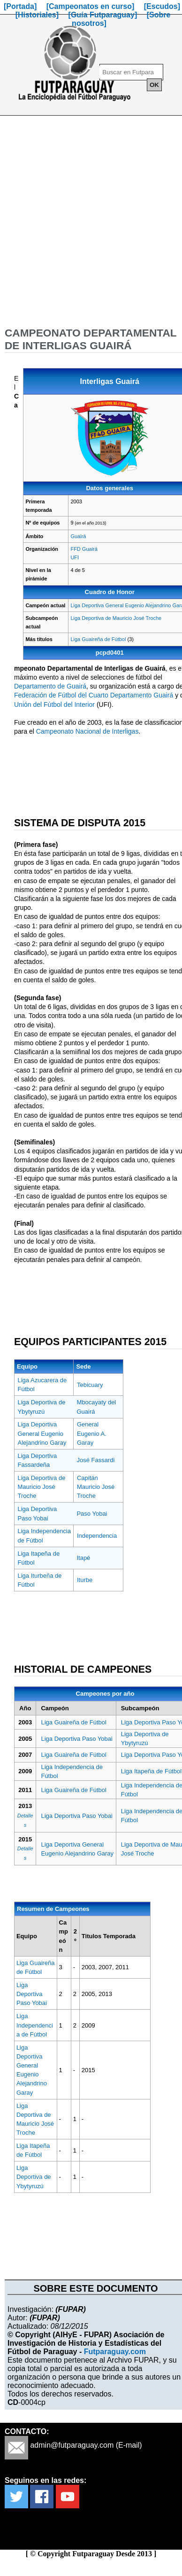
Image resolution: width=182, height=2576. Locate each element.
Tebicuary (90, 1384)
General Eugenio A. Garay (91, 1433)
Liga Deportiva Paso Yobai (77, 1738)
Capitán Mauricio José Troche (95, 1486)
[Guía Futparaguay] (102, 15)
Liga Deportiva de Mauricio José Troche (115, 618)
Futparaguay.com (115, 2352)
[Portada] (20, 6)
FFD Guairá (83, 549)
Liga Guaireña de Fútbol (98, 639)
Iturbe (84, 1579)
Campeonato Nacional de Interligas (87, 731)
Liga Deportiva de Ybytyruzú (33, 2176)
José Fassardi (95, 1460)
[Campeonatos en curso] (90, 6)
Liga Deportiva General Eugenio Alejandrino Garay (42, 1433)
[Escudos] (162, 6)
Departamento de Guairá (50, 686)
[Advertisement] (88, 221)
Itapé (83, 1557)
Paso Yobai (91, 1513)
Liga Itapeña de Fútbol (151, 1771)
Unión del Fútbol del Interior (54, 704)
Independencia (97, 1535)
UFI (74, 557)
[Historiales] (37, 15)
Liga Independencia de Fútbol (34, 2024)
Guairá (78, 536)
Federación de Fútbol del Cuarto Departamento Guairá (93, 695)
